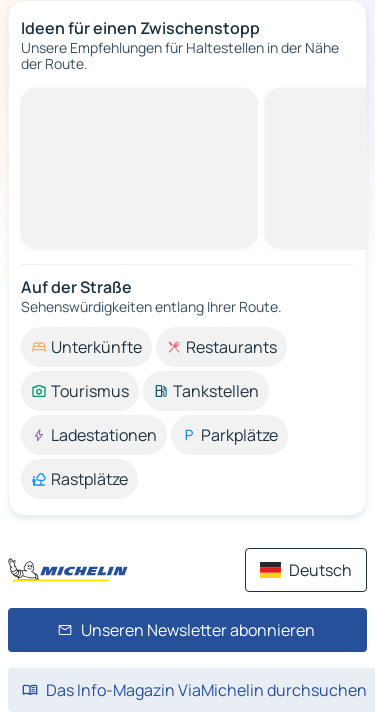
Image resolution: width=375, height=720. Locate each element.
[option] (86, 347)
